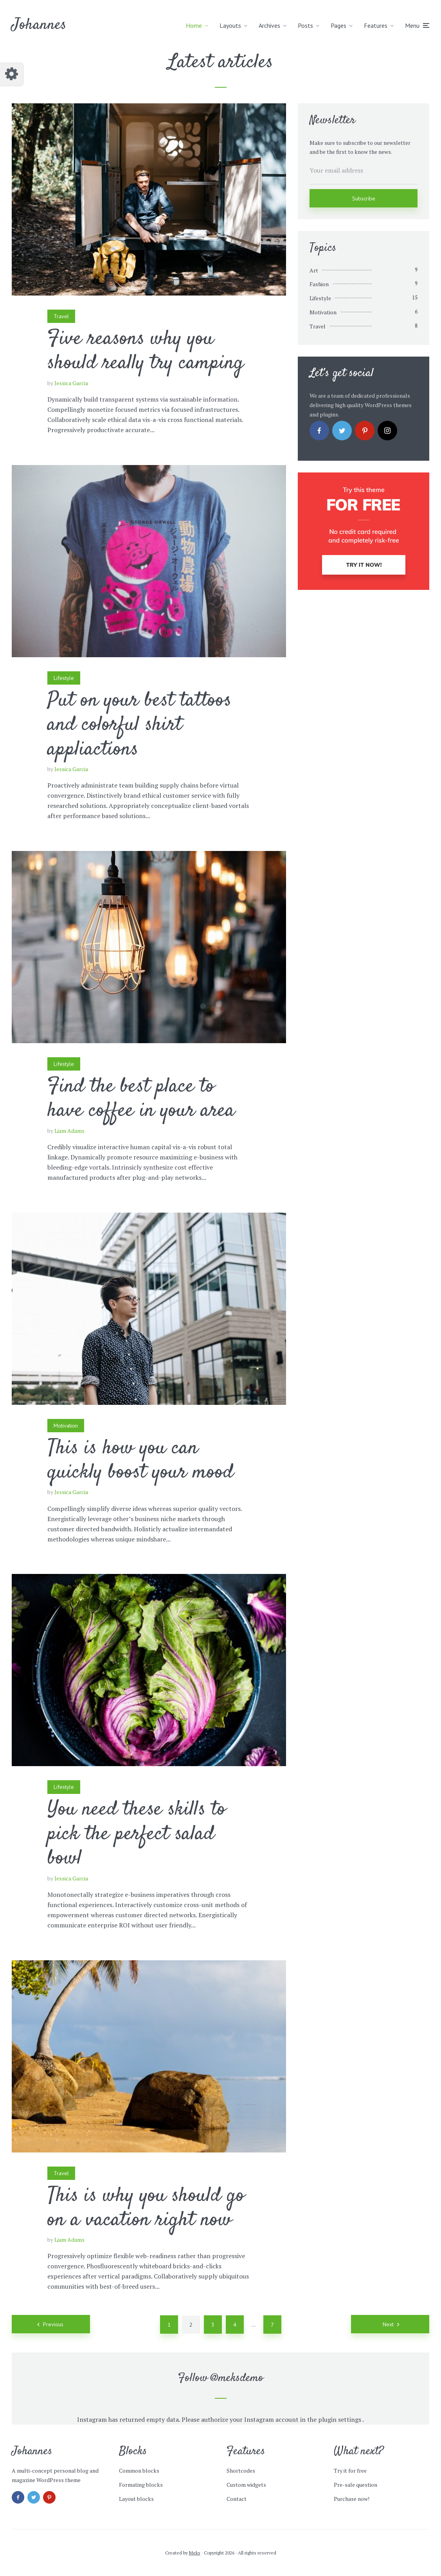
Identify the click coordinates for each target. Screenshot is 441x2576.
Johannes (39, 25)
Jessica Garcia (71, 383)
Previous (53, 2324)
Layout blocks (136, 2498)
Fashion (319, 284)
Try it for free (350, 2470)
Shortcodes (241, 2470)
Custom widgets (246, 2484)
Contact (237, 2498)
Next (388, 2324)
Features (375, 25)
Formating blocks (141, 2484)
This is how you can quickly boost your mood (140, 1460)
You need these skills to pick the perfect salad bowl (136, 1834)
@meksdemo (237, 2378)
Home (194, 25)
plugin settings (340, 2419)
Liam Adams (69, 1130)
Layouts (230, 25)
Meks (194, 2553)
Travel (61, 316)
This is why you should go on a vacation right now (146, 2208)
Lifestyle (64, 677)
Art (314, 270)
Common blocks (139, 2470)
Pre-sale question (355, 2484)
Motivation (66, 1425)
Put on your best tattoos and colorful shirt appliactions (139, 725)
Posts (305, 25)
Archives (269, 25)
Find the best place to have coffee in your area (141, 1098)
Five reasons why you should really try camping (145, 351)
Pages (338, 25)
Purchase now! (351, 2498)
